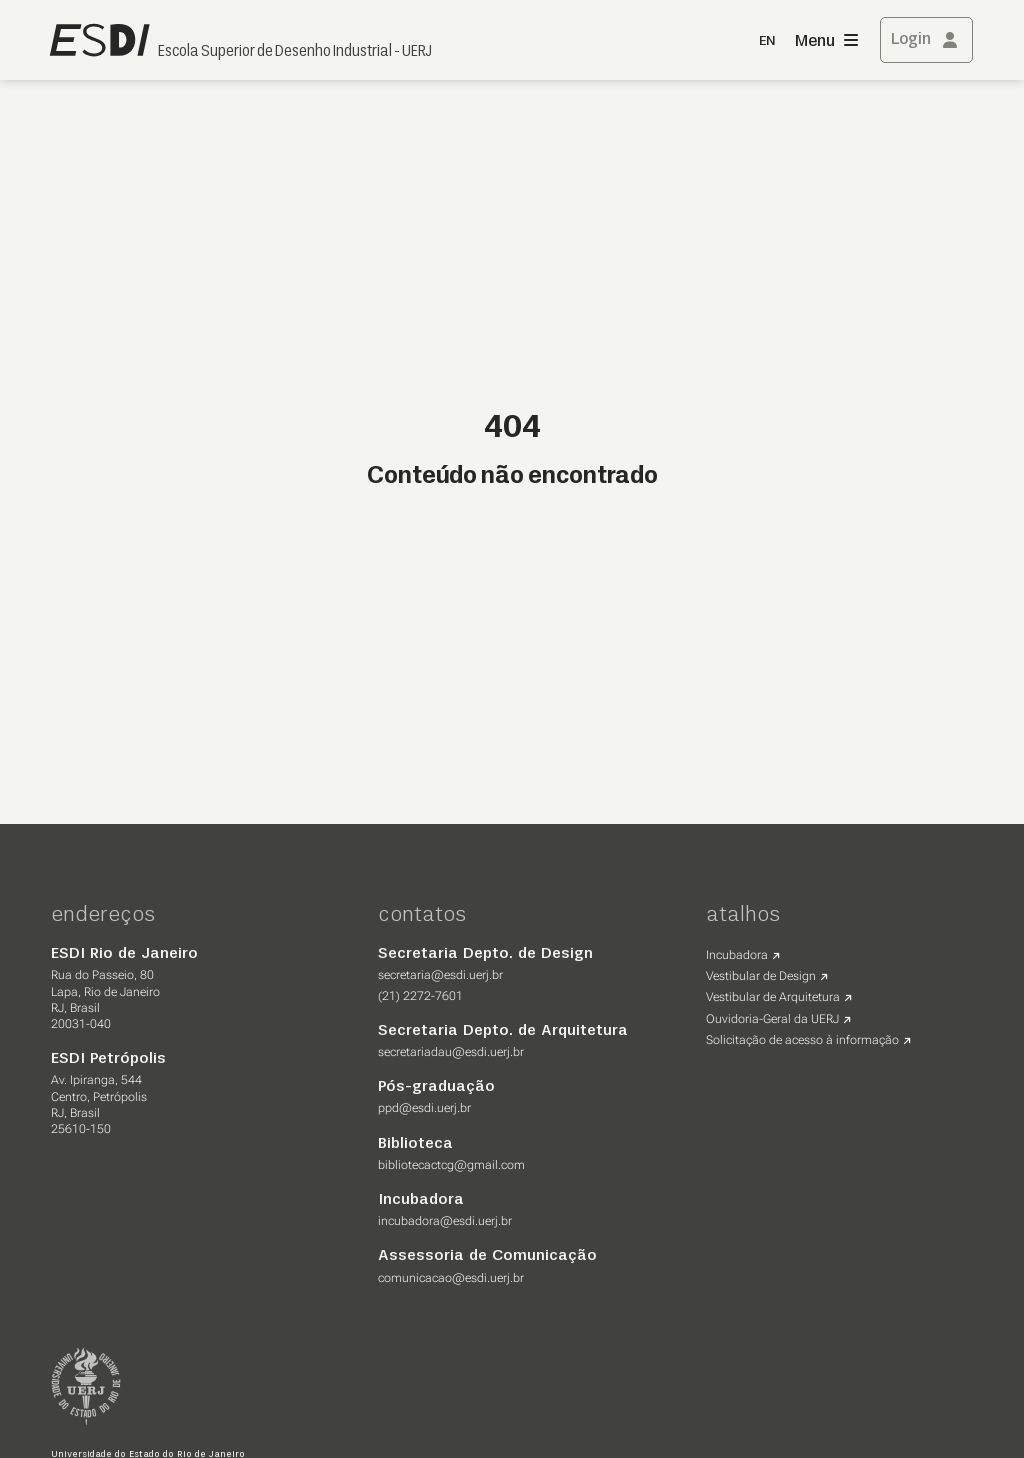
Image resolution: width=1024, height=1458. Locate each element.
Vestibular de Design (761, 976)
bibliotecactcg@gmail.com (451, 1165)
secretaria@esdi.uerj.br (440, 975)
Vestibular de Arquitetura (773, 997)
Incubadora (737, 955)
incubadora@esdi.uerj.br (445, 1221)
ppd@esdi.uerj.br (424, 1108)
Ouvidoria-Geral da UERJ (772, 1019)
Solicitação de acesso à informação (802, 1040)
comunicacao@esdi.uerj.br (451, 1278)
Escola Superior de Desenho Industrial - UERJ (295, 52)
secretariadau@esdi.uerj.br (451, 1052)
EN (767, 41)
